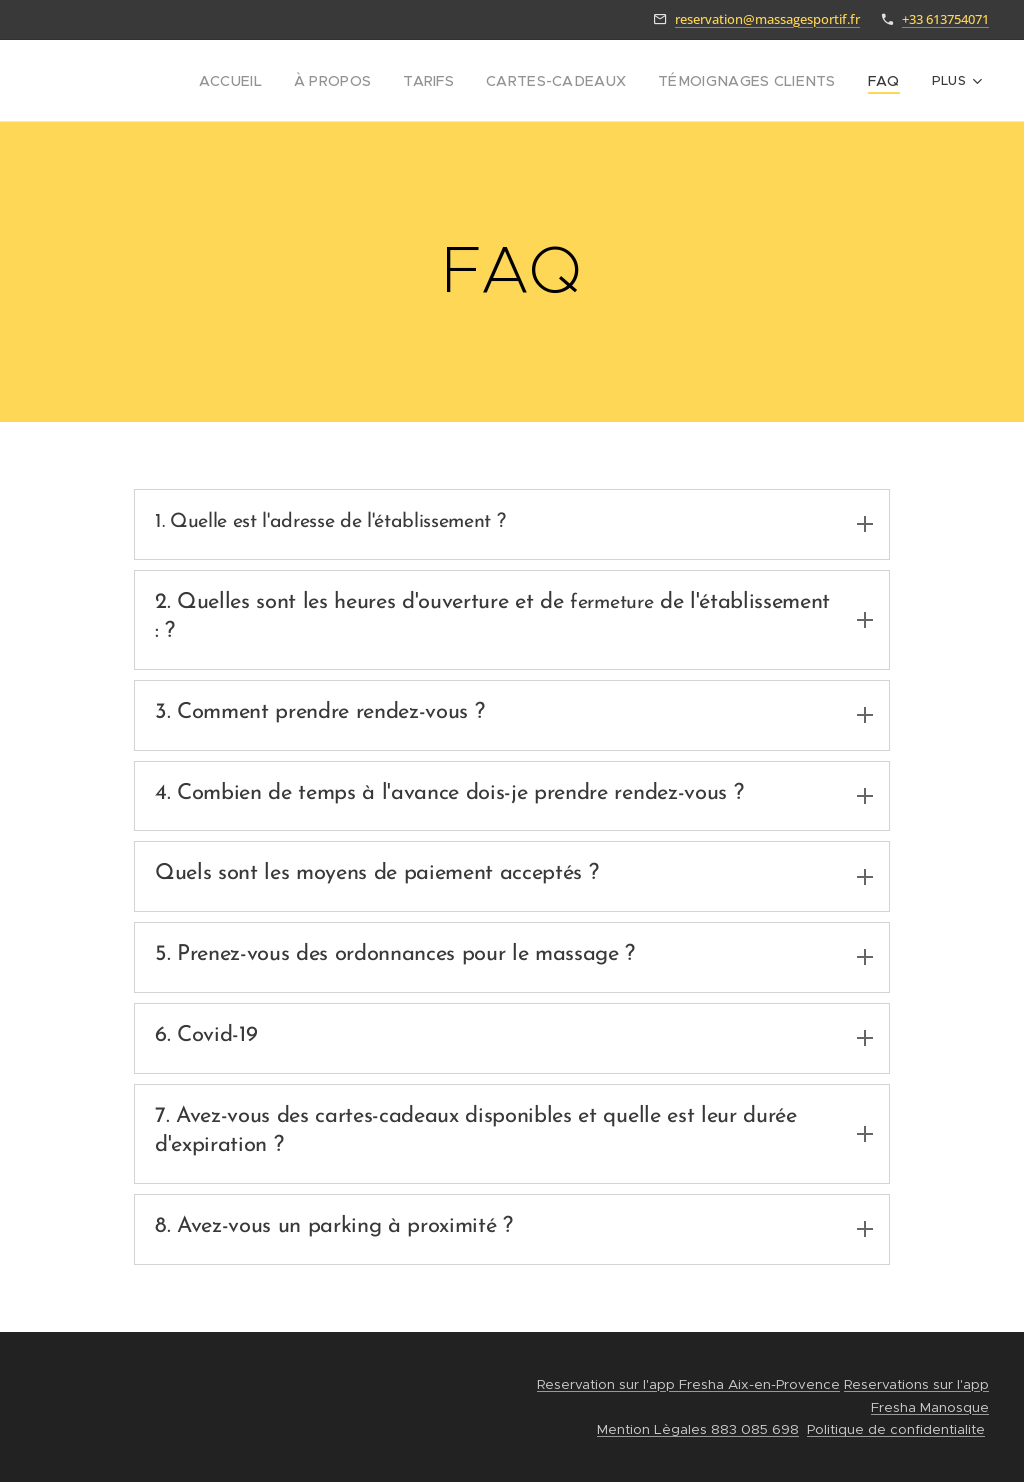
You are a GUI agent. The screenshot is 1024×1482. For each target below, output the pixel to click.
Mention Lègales (652, 1429)
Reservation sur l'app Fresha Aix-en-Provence (688, 1384)
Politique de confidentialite (896, 1429)
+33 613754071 (945, 19)
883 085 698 (753, 1429)
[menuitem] (277, 81)
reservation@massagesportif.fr (767, 19)
